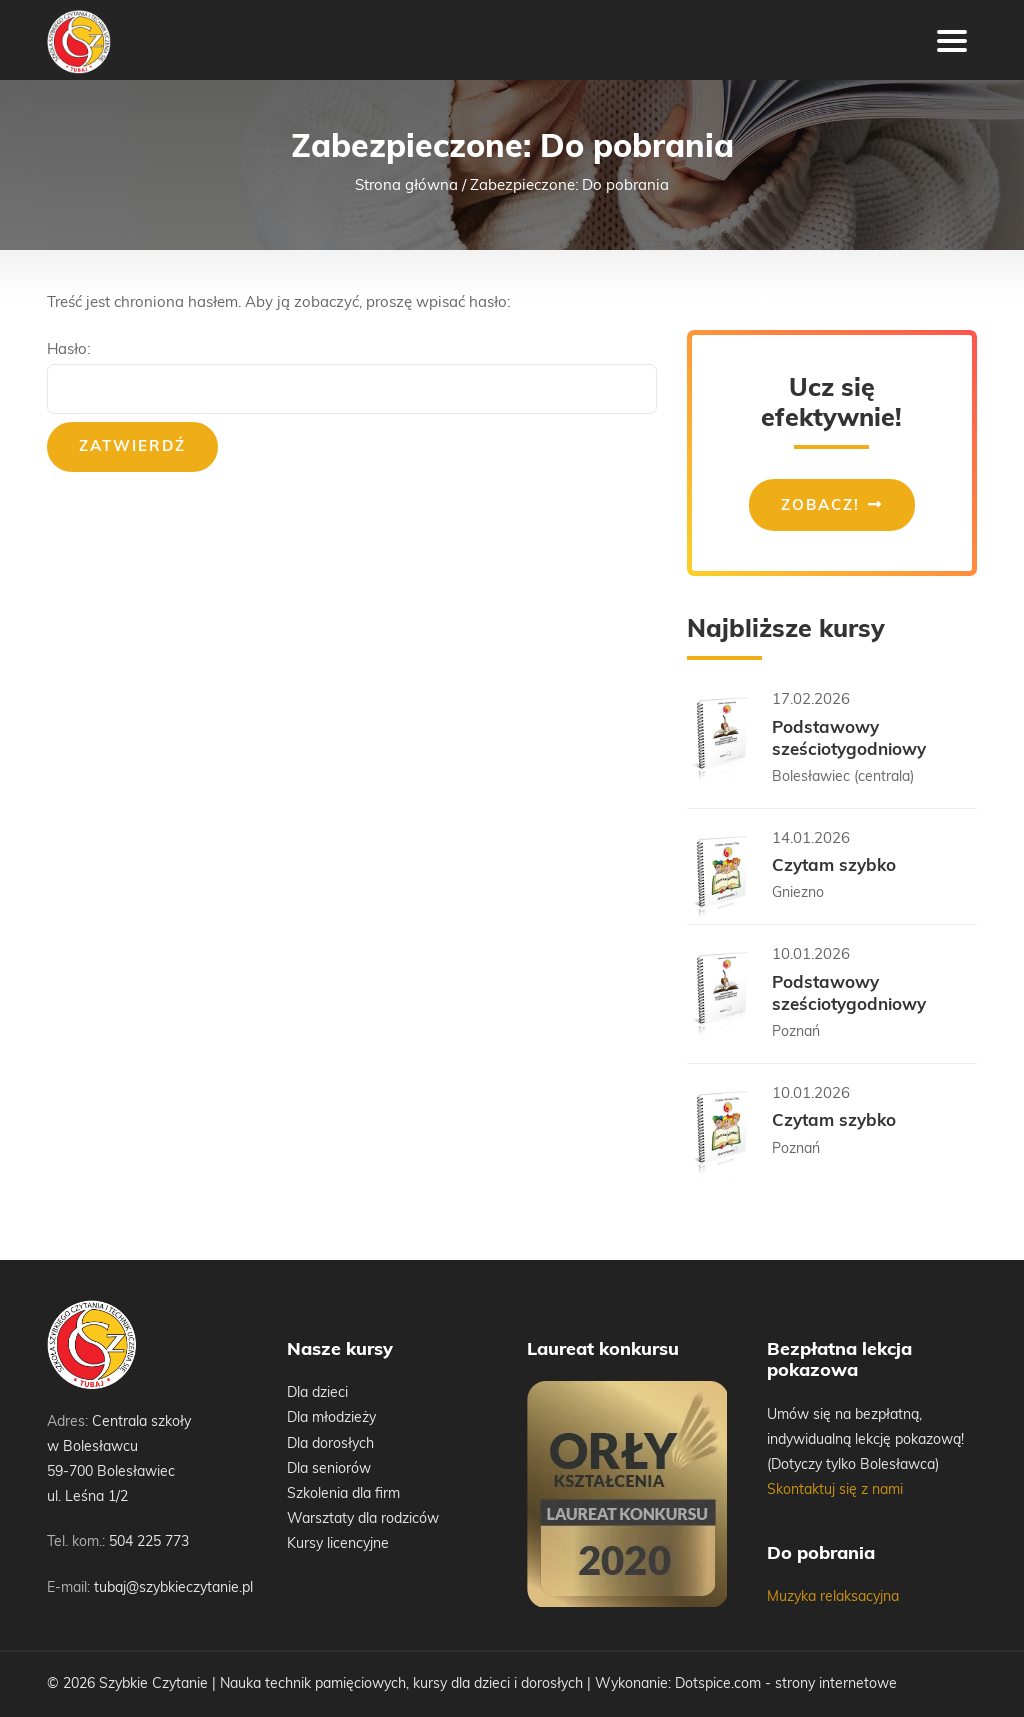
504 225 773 (149, 1542)
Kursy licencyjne (338, 1544)
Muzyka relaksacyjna (833, 1597)
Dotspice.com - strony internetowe (786, 1684)
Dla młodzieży (331, 1418)
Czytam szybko (834, 866)
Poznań (796, 1032)
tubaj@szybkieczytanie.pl (173, 1588)
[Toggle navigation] (952, 40)
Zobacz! (820, 506)
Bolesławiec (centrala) (843, 777)
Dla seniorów (329, 1469)
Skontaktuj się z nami (835, 1490)
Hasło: (352, 378)
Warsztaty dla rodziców (363, 1519)
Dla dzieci (317, 1393)
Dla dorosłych (330, 1444)
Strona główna (406, 186)
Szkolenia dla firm (343, 1494)
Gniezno (798, 893)
